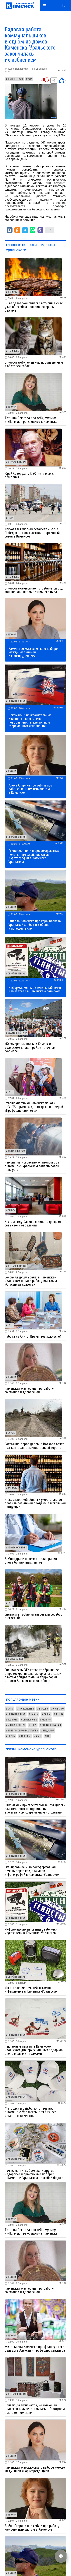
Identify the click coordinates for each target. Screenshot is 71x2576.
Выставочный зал (17, 451)
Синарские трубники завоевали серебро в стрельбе (33, 1605)
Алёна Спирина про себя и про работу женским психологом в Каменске (30, 777)
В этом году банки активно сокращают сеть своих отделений (33, 1212)
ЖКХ (30, 67)
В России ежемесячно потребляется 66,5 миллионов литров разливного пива (34, 579)
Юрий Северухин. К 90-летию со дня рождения (31, 464)
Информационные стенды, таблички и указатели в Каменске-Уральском (35, 978)
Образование (30, 1708)
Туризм (34, 1703)
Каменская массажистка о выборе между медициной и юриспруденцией (33, 641)
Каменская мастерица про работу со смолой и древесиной (29, 1379)
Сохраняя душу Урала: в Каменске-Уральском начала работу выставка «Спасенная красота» (31, 1269)
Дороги (11, 1421)
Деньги (11, 1199)
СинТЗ (10, 1081)
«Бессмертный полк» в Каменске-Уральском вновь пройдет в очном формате (30, 1036)
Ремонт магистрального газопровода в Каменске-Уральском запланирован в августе (32, 1154)
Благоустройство (16, 1714)
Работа (47, 1703)
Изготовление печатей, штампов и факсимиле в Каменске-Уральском (31, 1978)
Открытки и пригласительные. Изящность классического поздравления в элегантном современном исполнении (30, 709)
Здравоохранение (17, 1536)
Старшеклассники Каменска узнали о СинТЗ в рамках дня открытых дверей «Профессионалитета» (34, 1095)
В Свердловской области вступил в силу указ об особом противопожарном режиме (34, 295)
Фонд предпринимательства (23, 1719)
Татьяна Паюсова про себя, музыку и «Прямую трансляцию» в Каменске (31, 408)
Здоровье (26, 1725)
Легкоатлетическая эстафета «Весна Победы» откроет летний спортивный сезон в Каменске (32, 521)
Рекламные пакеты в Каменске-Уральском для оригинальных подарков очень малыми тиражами (34, 2038)
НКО (48, 1725)
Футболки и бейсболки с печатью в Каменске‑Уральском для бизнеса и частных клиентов (30, 2100)
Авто (38, 1725)
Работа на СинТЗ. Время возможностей (33, 1325)
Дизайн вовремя (17, 690)
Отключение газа (16, 1140)
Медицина (48, 1719)
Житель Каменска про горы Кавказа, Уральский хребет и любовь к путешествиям (35, 913)
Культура (46, 1708)
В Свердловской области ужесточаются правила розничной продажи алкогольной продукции (35, 1492)
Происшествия (15, 67)
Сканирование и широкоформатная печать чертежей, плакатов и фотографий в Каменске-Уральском (34, 845)
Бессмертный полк (17, 1021)
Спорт (10, 506)
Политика (13, 280)
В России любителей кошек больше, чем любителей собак (34, 353)
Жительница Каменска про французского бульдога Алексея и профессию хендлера (35, 2337)
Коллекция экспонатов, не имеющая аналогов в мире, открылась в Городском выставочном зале (35, 2397)
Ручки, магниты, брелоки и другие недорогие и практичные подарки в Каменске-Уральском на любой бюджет (35, 2163)
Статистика (13, 340)
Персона (12, 395)
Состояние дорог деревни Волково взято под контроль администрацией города (34, 1434)
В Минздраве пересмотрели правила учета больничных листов (32, 1549)
